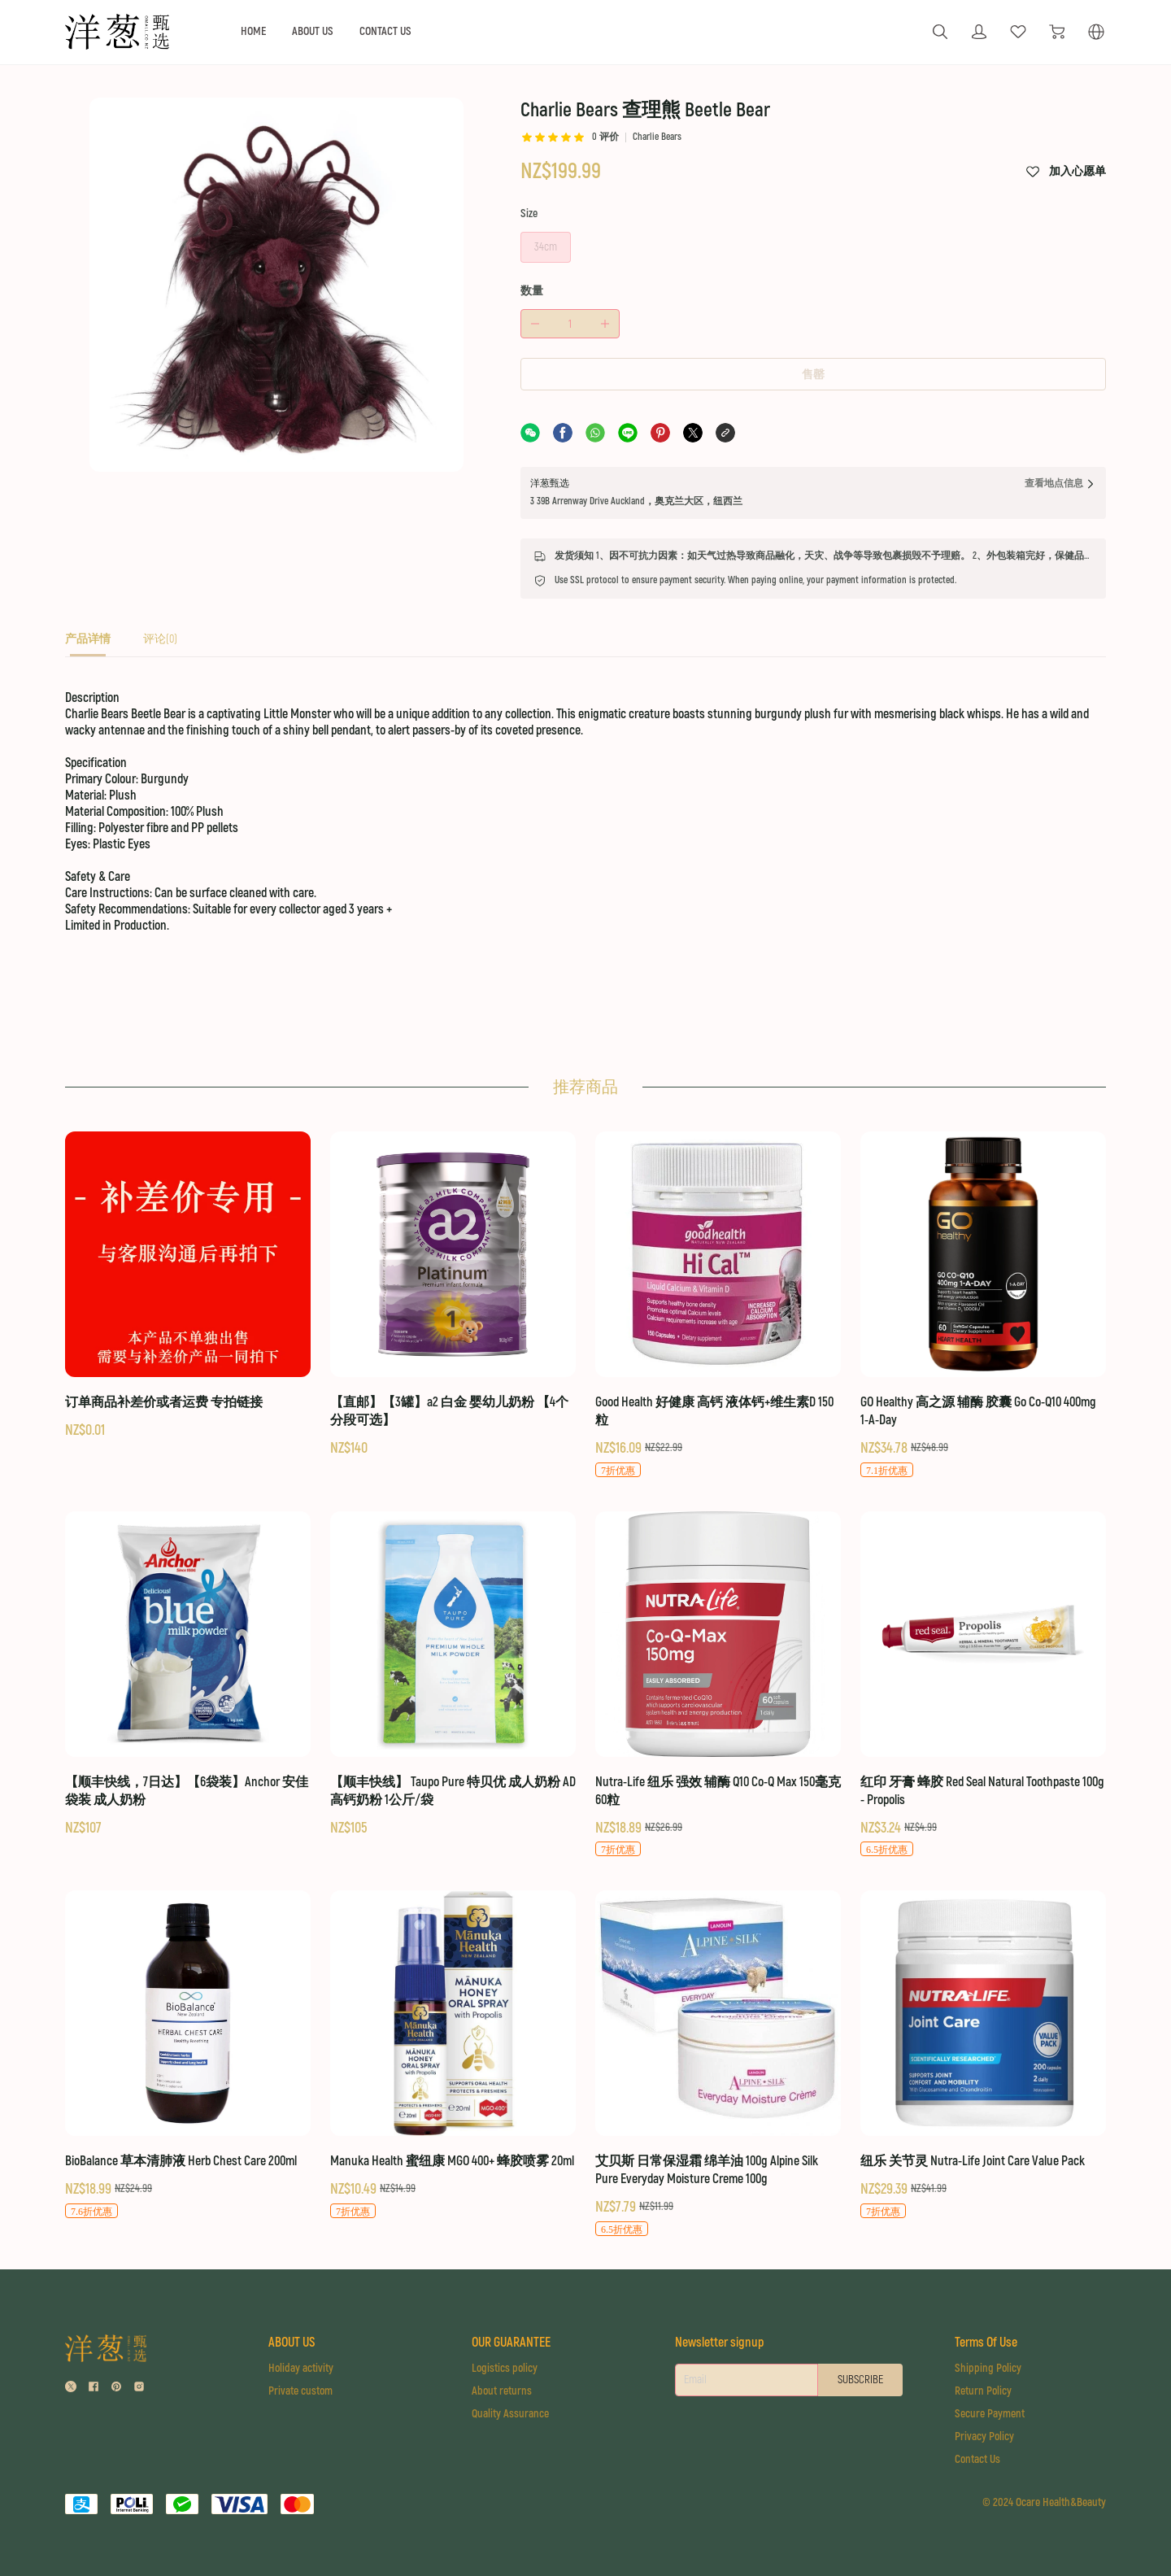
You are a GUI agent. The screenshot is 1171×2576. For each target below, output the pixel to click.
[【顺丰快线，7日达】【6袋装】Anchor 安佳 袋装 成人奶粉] (188, 1674)
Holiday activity (300, 2368)
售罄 (813, 374)
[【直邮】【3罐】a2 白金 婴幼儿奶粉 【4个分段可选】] (453, 1294)
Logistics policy (505, 2368)
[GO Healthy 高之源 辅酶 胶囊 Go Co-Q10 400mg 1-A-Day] (983, 1305)
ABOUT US (312, 31)
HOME (253, 31)
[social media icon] (70, 2388)
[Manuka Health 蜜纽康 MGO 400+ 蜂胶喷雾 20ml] (453, 2055)
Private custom (300, 2391)
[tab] (88, 643)
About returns (502, 2391)
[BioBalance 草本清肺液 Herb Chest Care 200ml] (188, 2055)
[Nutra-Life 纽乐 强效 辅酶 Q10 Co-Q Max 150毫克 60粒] (718, 1685)
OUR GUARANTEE (511, 2342)
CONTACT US (385, 31)
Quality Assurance (510, 2414)
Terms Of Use (986, 2342)
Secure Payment (990, 2414)
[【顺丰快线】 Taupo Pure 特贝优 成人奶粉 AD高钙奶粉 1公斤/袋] (453, 1674)
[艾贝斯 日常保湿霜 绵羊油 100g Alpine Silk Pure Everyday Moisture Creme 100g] (718, 2064)
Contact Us (977, 2459)
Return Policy (983, 2391)
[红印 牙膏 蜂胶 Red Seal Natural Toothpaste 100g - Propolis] (983, 1685)
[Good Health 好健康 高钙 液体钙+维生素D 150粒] (718, 1305)
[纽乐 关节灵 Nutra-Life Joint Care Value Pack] (983, 2055)
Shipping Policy (988, 2368)
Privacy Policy (984, 2436)
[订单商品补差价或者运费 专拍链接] (188, 1286)
